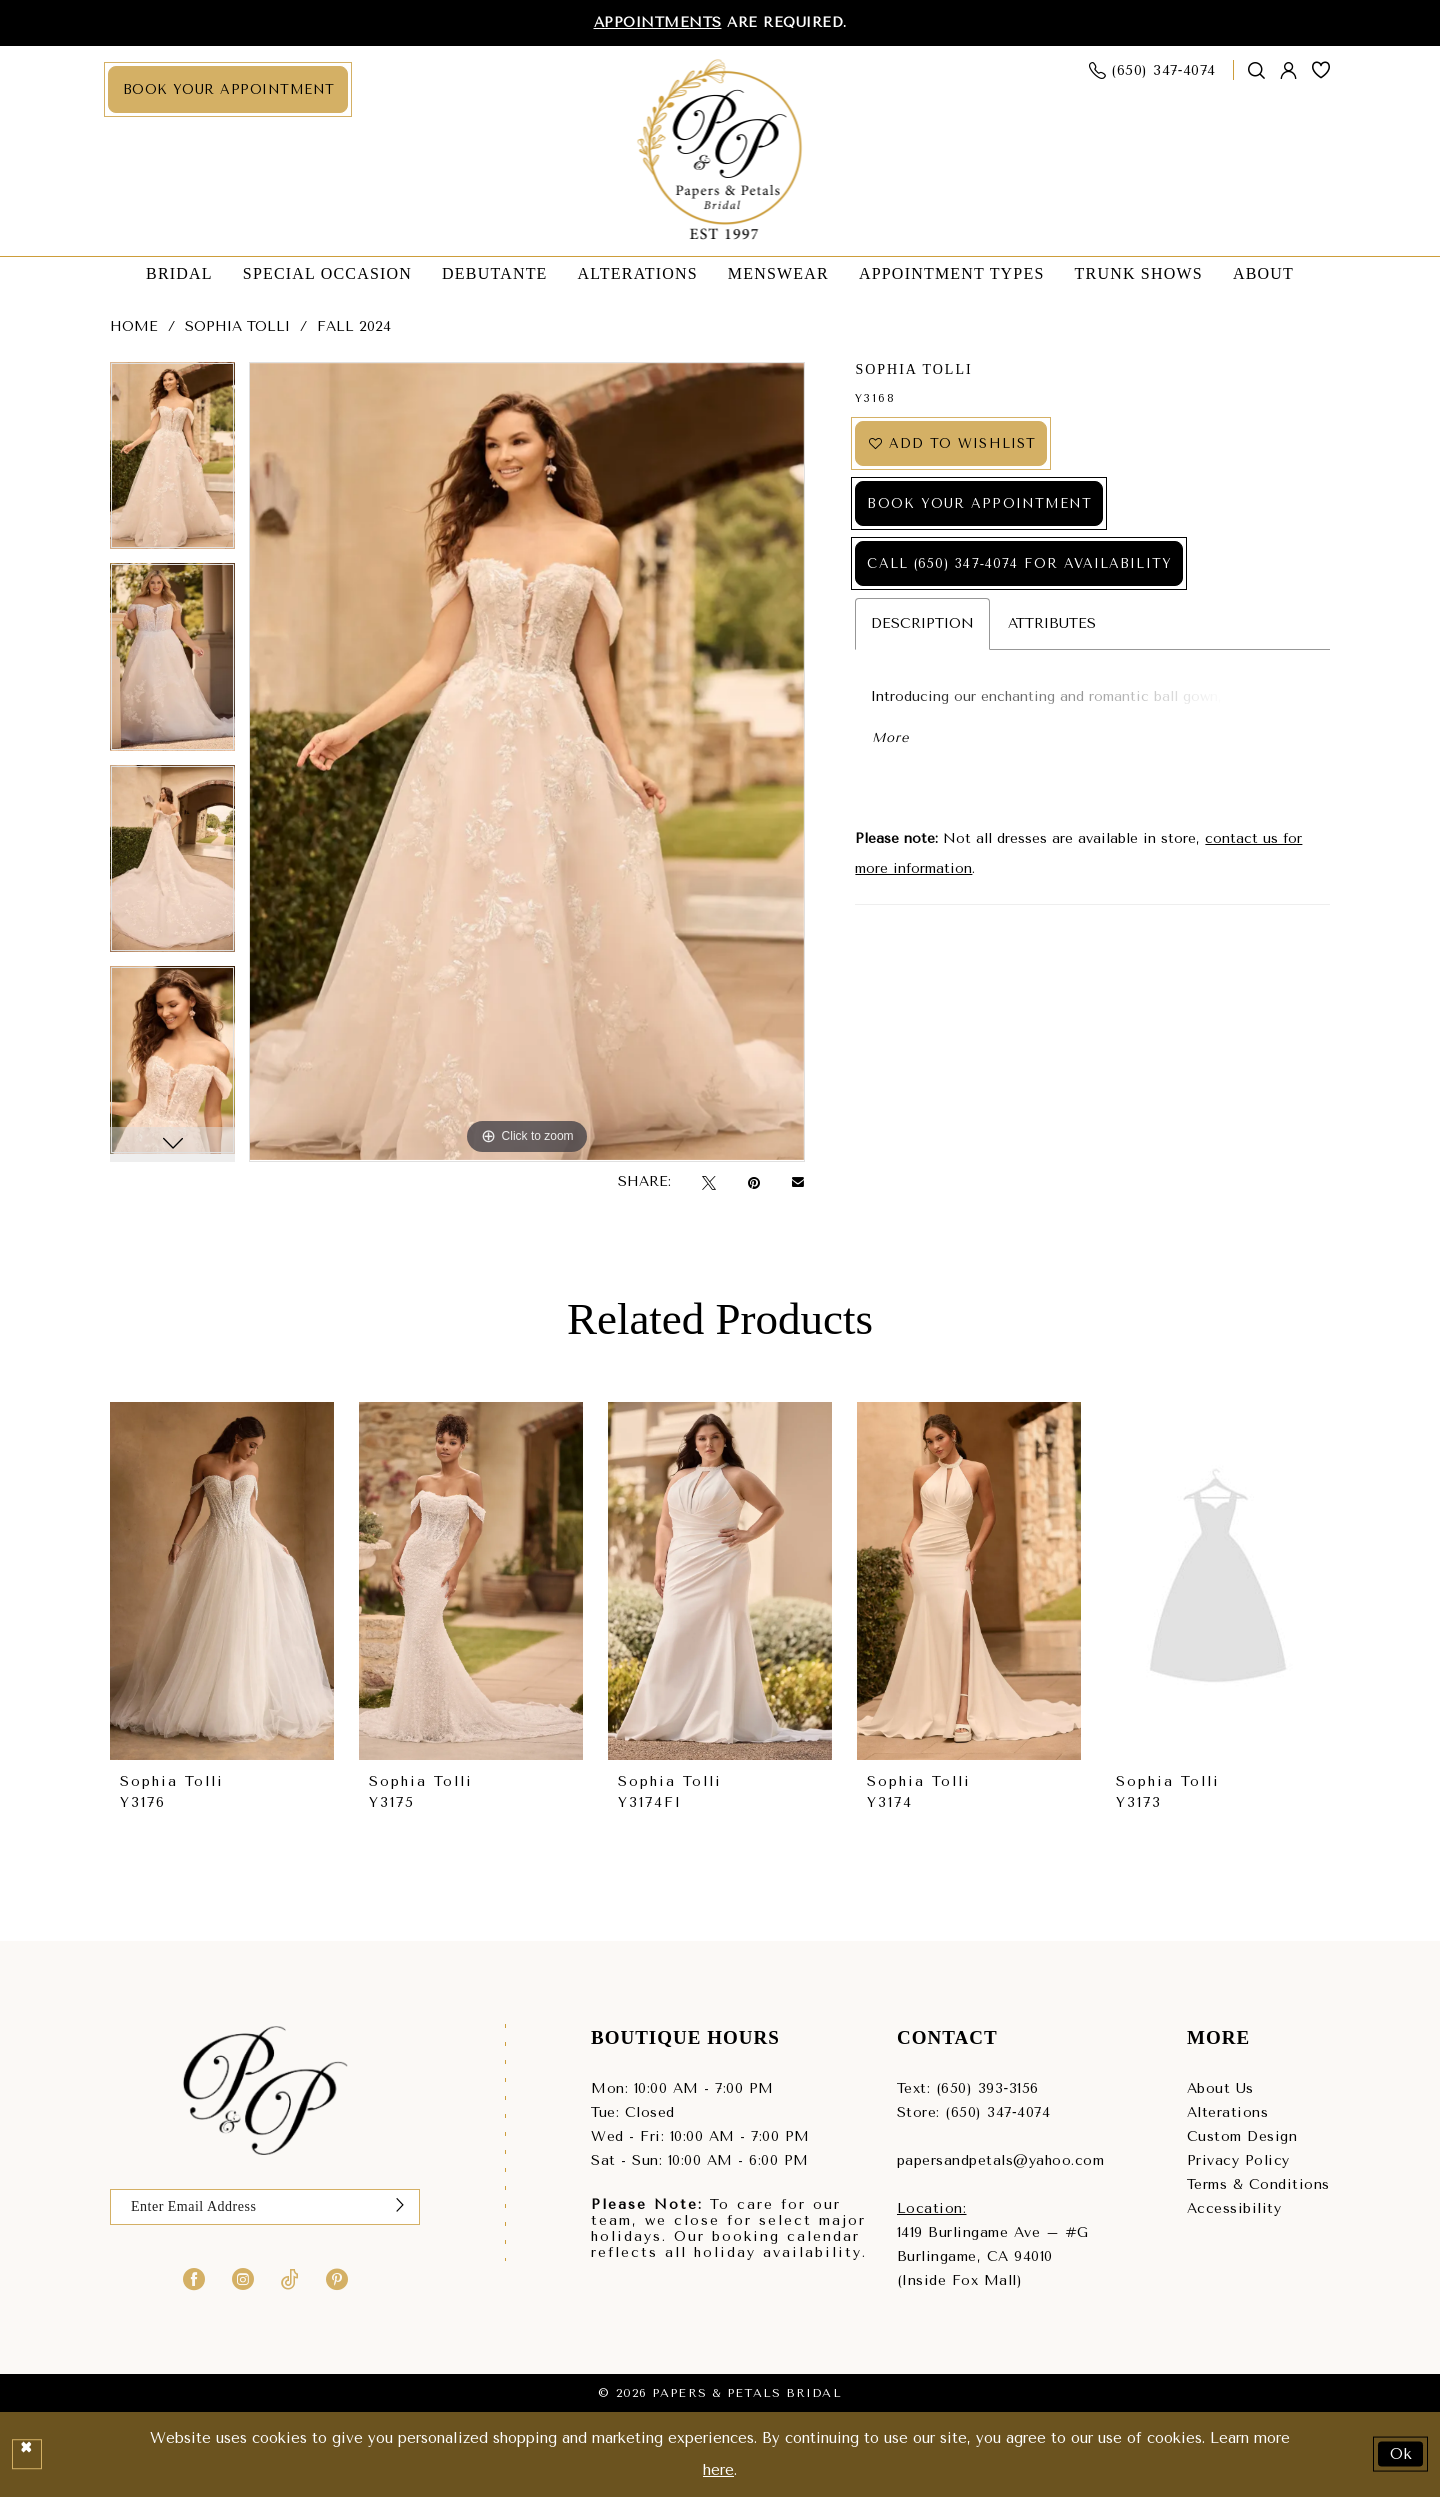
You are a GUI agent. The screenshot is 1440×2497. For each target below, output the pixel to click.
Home (134, 326)
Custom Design (1242, 2136)
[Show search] (1257, 70)
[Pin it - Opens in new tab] (754, 1182)
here (718, 2470)
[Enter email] (265, 2207)
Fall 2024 (354, 326)
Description (922, 623)
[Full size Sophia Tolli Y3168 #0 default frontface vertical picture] (527, 762)
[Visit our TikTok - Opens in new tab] (290, 2278)
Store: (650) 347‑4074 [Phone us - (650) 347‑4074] (973, 2112)
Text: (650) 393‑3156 (968, 2088)
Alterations (1228, 2112)
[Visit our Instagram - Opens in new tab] (243, 2278)
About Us (1220, 2088)
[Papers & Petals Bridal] (720, 151)
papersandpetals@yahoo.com (1001, 2160)
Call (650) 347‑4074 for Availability (1019, 563)
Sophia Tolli (237, 326)
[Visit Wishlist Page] (1321, 70)
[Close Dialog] (27, 2454)
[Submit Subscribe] (400, 2207)
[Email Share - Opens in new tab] (798, 1182)
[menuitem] (228, 89)
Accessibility (1234, 2208)
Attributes (1052, 623)
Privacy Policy (1238, 2160)
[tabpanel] (172, 463)
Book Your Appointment (979, 503)
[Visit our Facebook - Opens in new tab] (194, 2278)
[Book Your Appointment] (228, 89)
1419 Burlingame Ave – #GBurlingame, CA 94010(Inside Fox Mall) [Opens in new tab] (993, 2256)
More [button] (890, 737)
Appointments (658, 22)
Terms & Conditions (1258, 2184)
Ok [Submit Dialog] (1402, 2454)
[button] (1289, 70)
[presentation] (222, 1581)
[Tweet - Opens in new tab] (709, 1182)
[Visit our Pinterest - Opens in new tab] (337, 2278)
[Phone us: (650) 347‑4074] (1153, 70)
